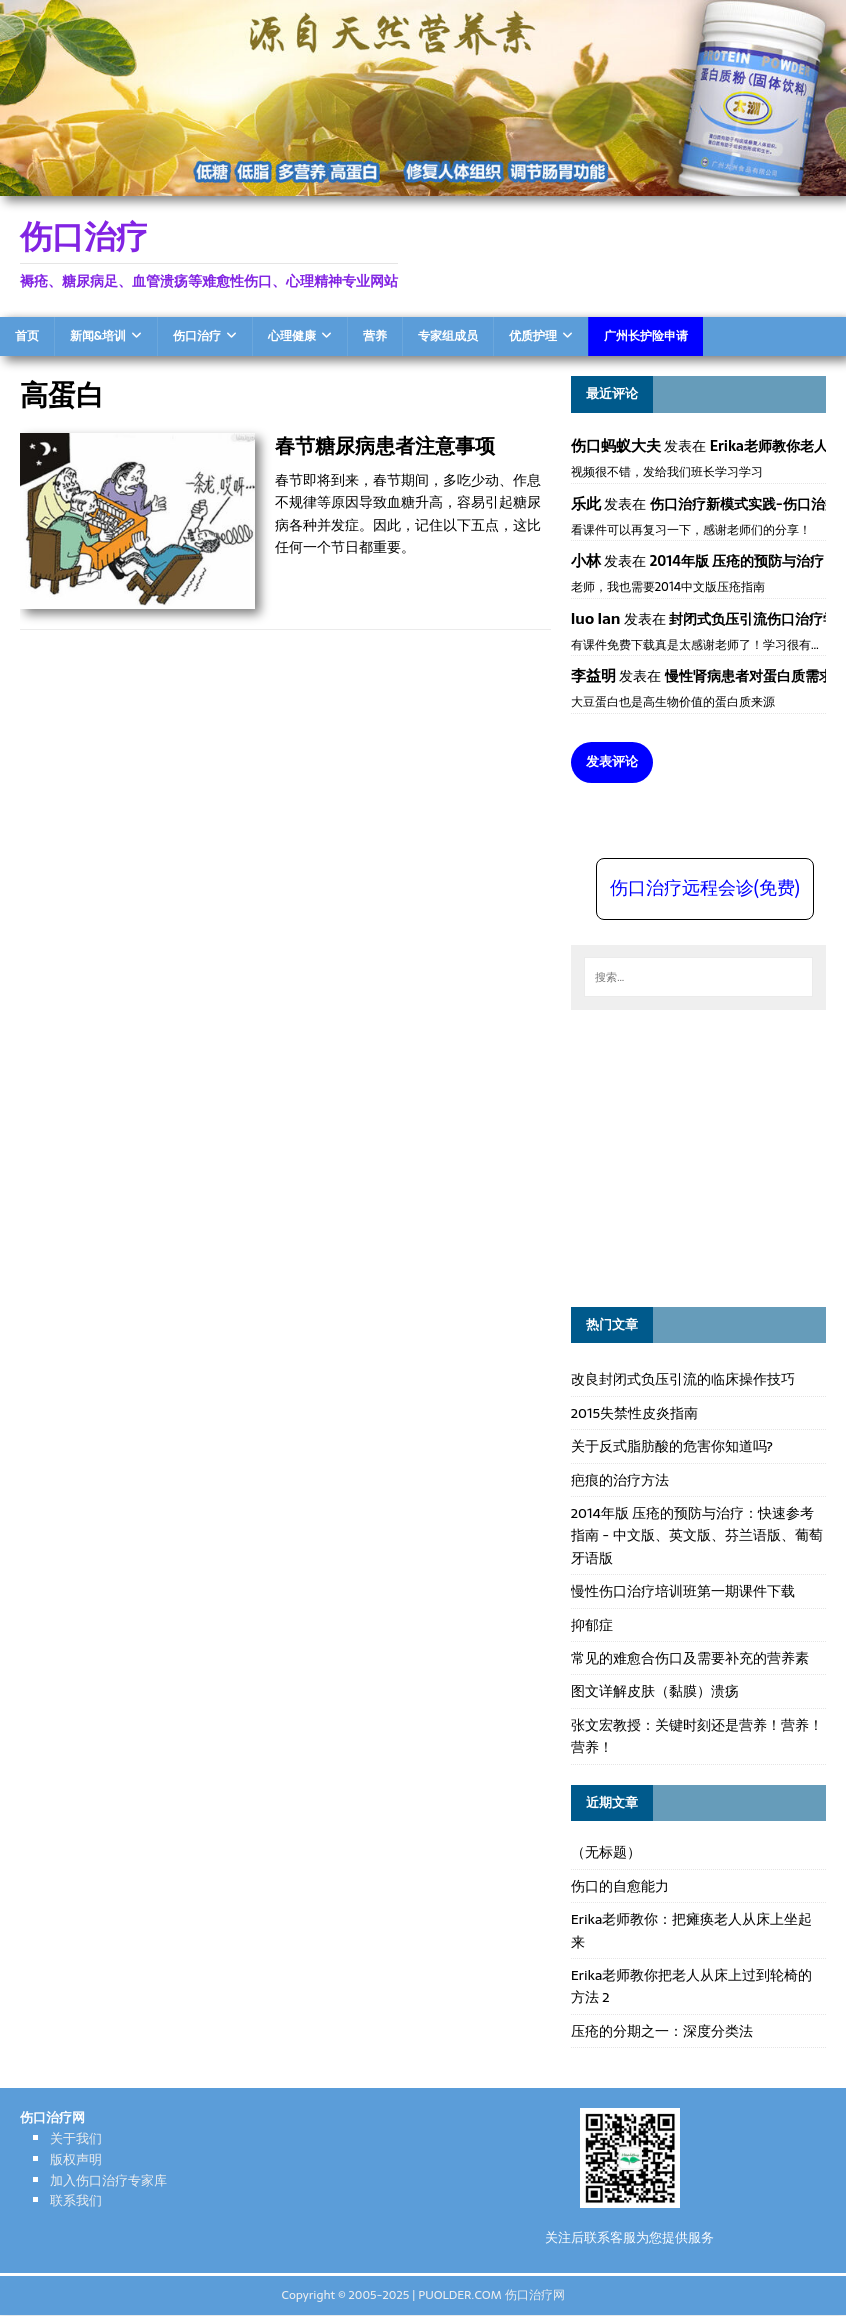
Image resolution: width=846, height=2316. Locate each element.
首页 (27, 336)
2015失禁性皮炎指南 (634, 1413)
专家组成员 (448, 336)
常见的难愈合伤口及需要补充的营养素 (690, 1658)
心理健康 (292, 336)
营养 (375, 336)
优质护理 (533, 336)
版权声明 (76, 2159)
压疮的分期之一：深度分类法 (662, 2031)
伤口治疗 (197, 336)
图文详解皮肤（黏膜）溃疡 (655, 1691)
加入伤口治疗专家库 (108, 2180)
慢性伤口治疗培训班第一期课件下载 (683, 1591)
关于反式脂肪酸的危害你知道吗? (672, 1446)
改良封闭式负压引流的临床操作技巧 (683, 1379)
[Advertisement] (708, 1155)
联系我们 (76, 2200)
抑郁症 (592, 1625)
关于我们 (76, 2138)
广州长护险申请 (646, 336)
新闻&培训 (98, 336)
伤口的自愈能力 (620, 1886)
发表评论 (612, 761)
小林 (586, 560)
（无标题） (606, 1852)
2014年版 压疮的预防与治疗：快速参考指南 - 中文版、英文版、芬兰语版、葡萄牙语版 (697, 1535)
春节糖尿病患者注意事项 (385, 445)
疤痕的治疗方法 (620, 1480)
